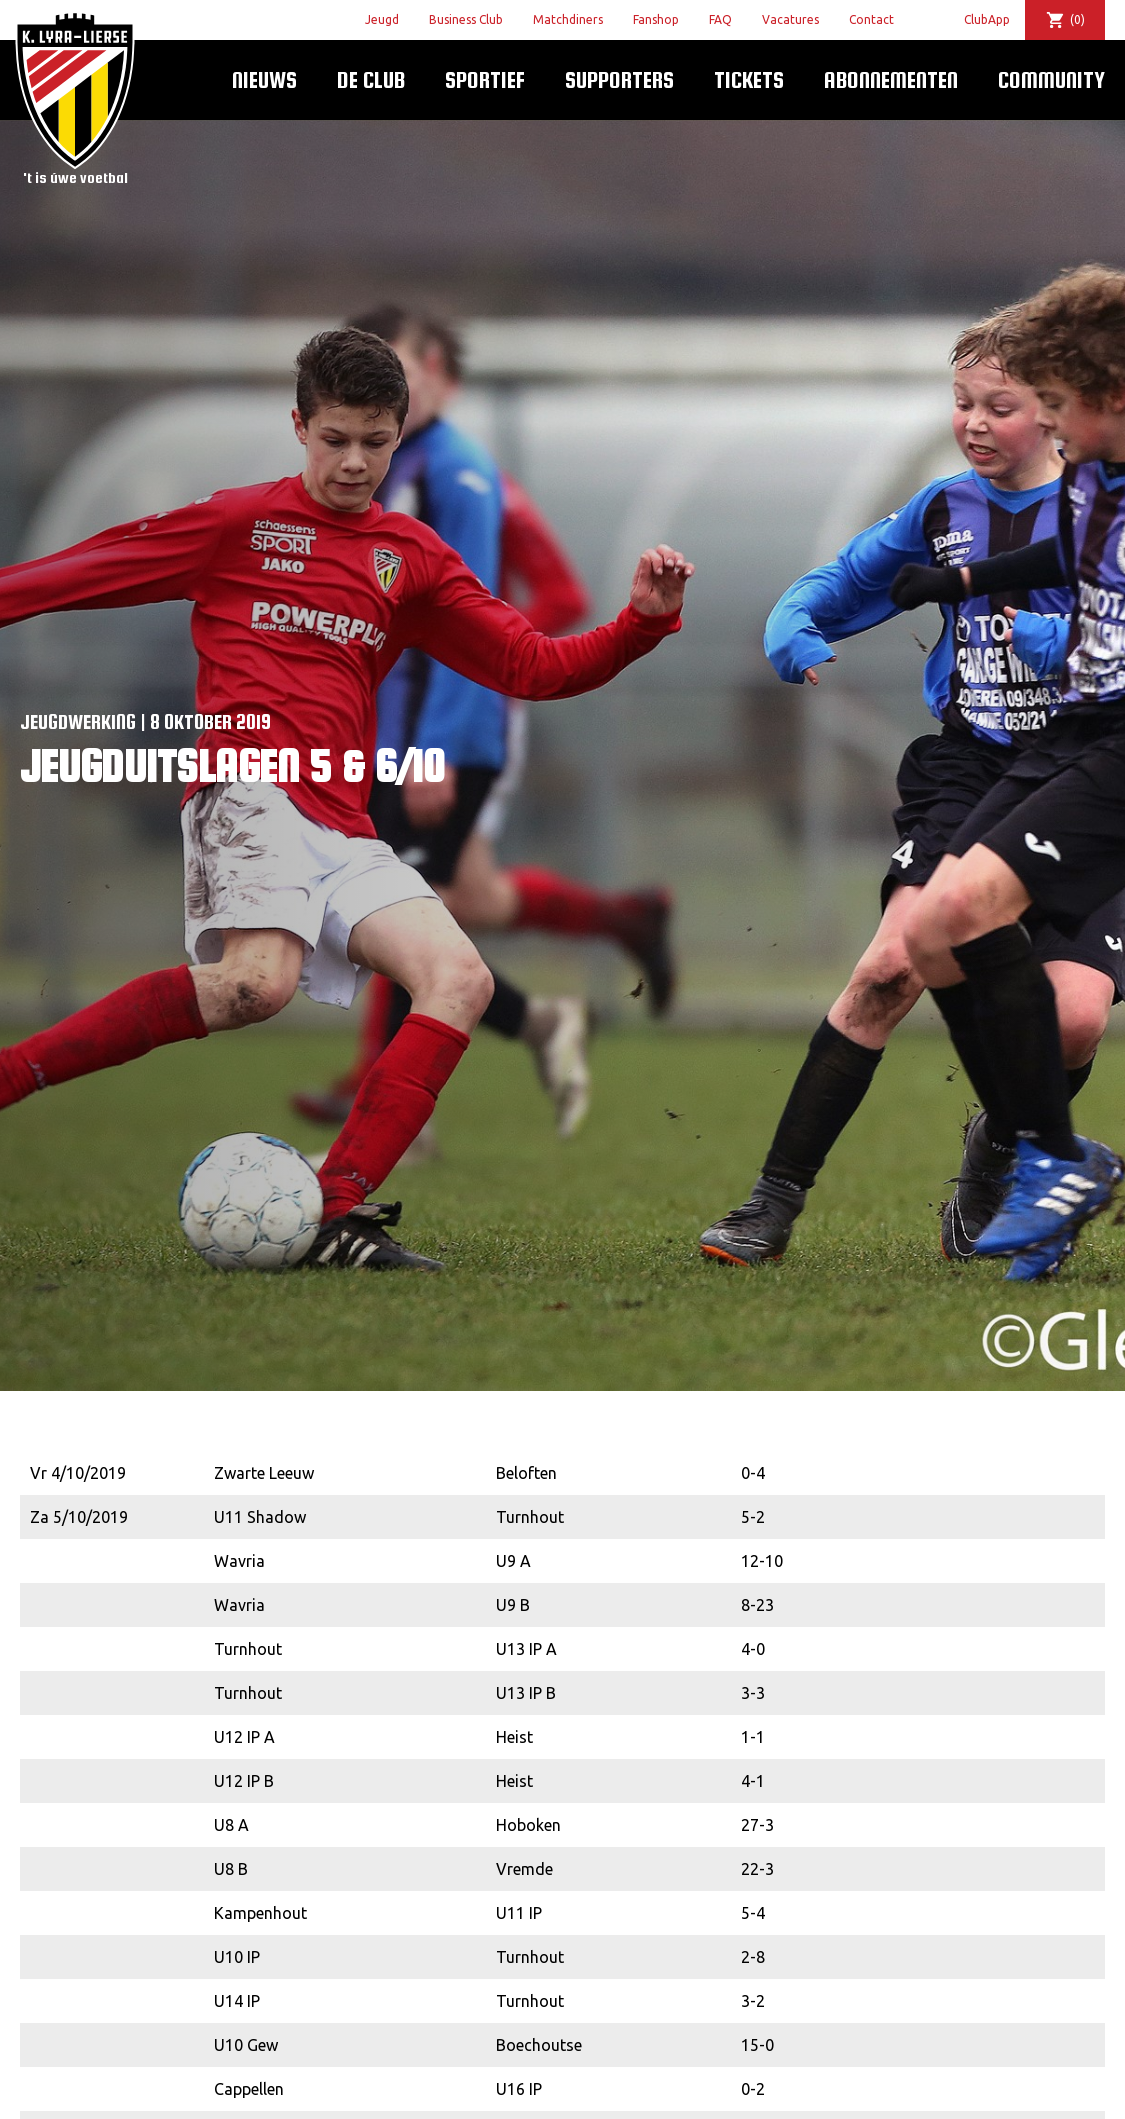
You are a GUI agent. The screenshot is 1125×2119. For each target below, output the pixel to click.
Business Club (466, 19)
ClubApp (987, 19)
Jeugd (382, 19)
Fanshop (656, 19)
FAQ (720, 19)
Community (1051, 80)
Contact (871, 19)
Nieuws (264, 80)
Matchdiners (568, 19)
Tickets (749, 80)
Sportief (485, 80)
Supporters (619, 80)
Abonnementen (891, 80)
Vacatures (790, 19)
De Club (371, 80)
